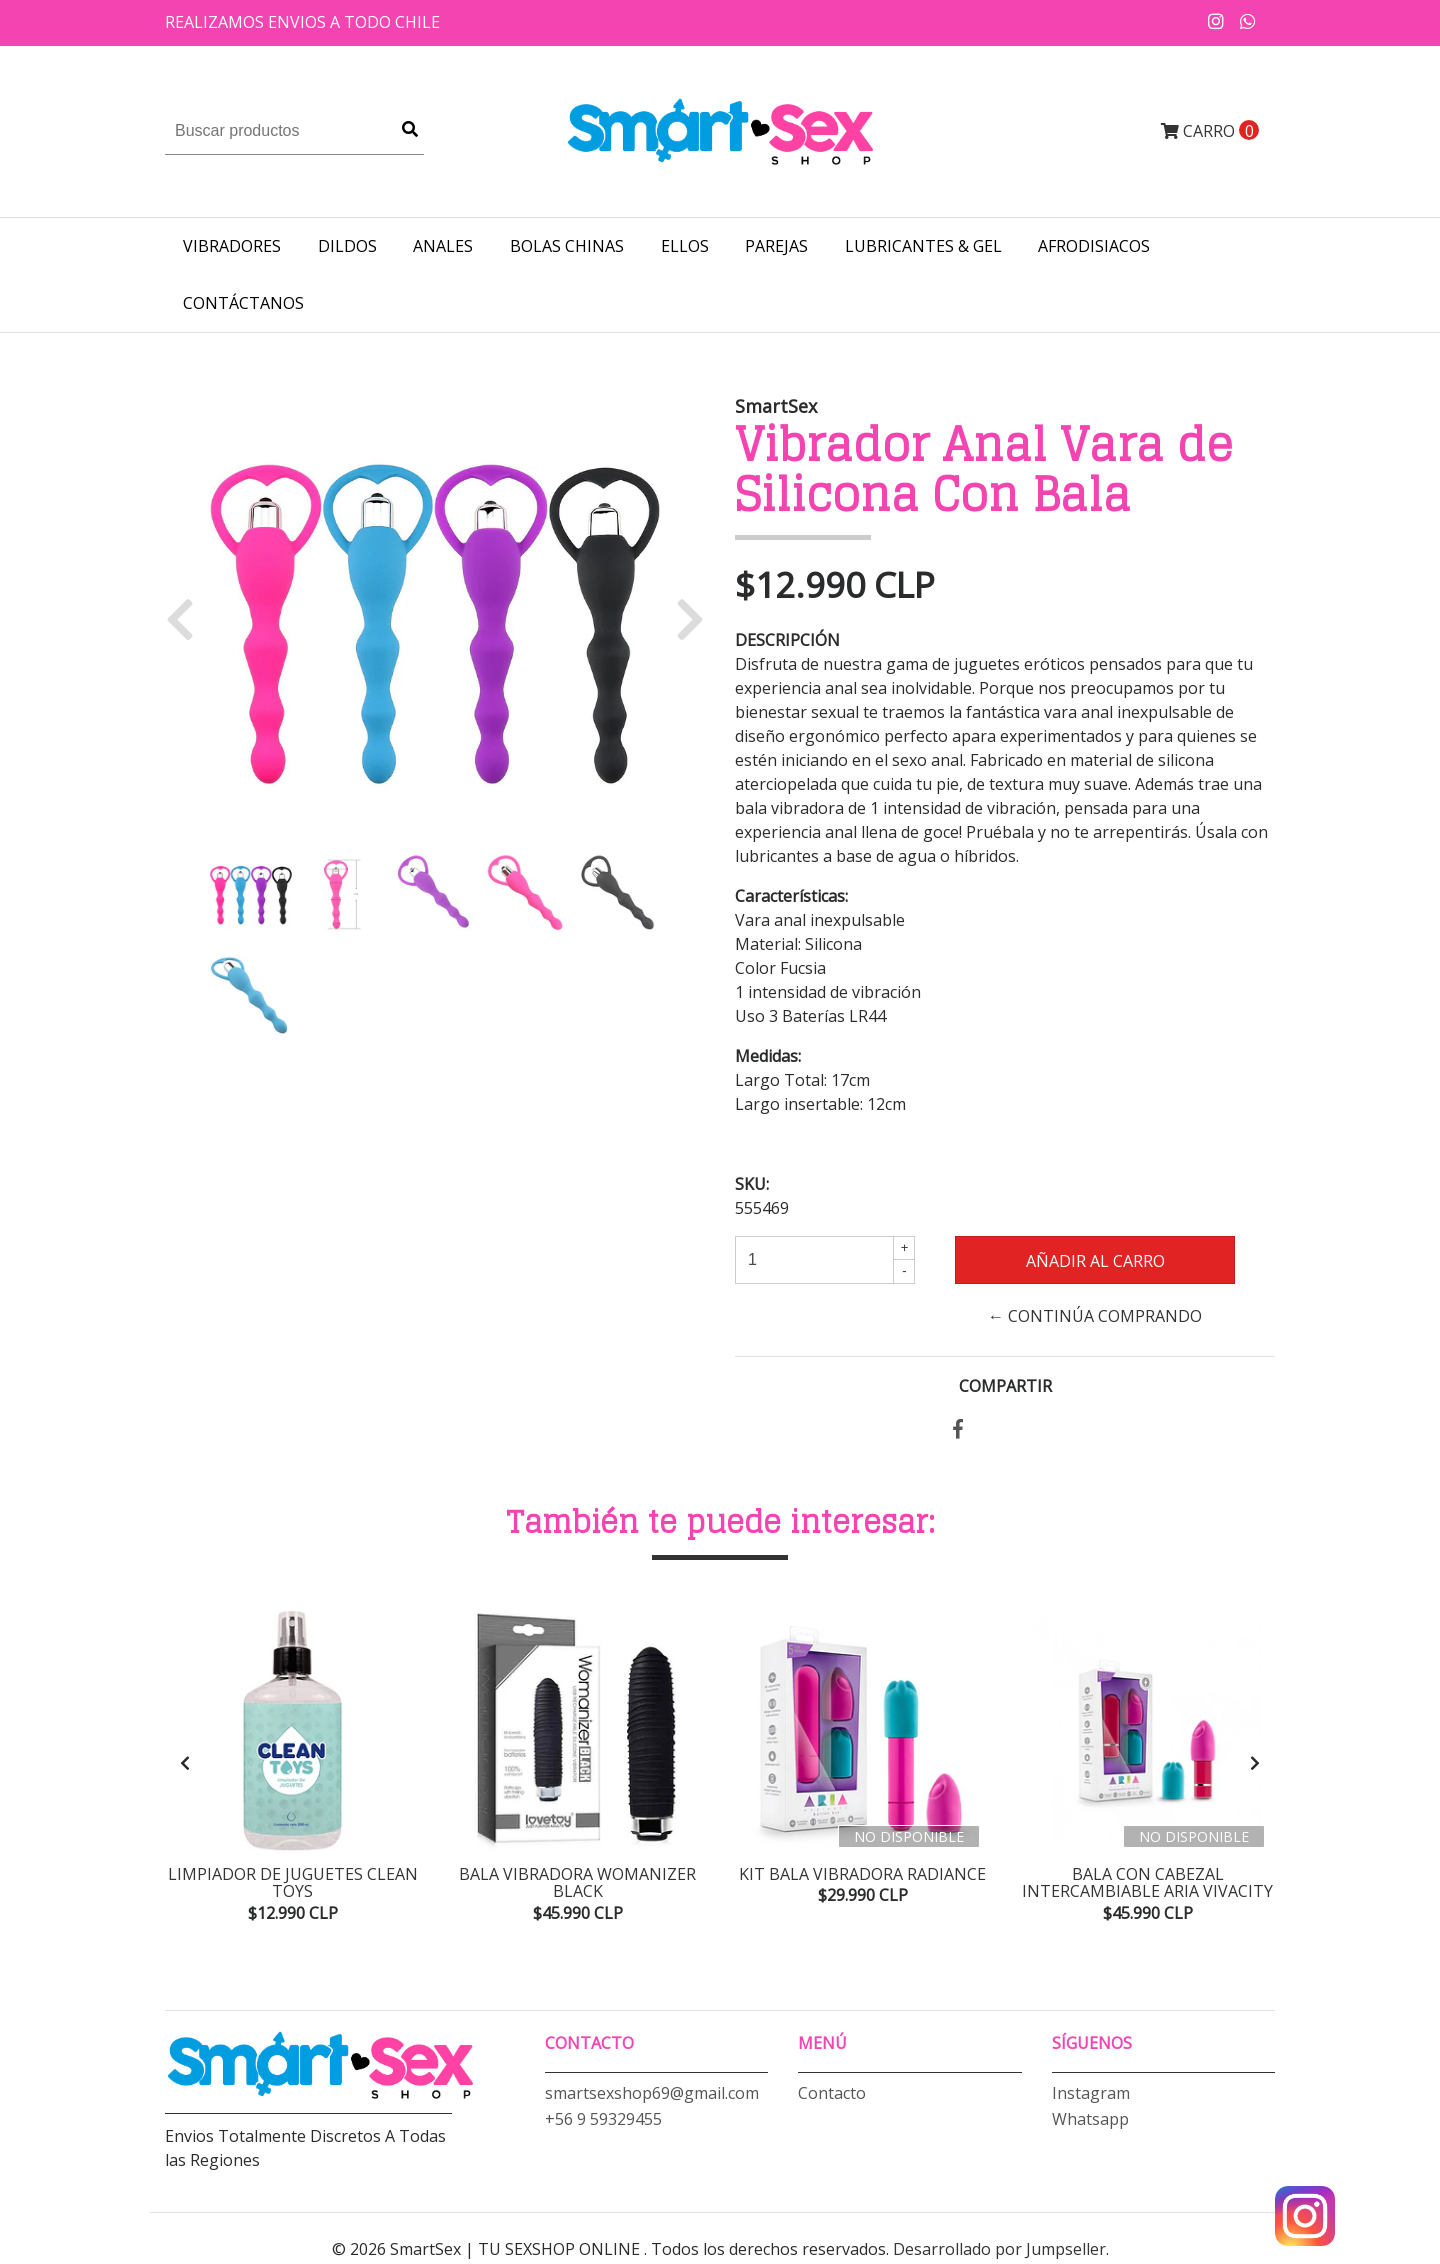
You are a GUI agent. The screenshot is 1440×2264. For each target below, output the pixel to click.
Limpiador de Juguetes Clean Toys (293, 1883)
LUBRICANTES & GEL (923, 246)
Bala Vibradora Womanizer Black (577, 1883)
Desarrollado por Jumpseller (999, 2252)
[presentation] (185, 1764)
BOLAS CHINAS (567, 246)
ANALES (443, 246)
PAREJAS (776, 246)
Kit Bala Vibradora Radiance (862, 1874)
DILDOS (347, 246)
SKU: (752, 1184)
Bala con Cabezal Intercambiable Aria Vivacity (1147, 1883)
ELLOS (685, 246)
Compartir (1005, 1386)
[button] (187, 618)
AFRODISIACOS (1094, 246)
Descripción (787, 640)
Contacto (832, 2096)
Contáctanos (243, 303)
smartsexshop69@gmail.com (652, 2096)
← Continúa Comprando (1095, 1316)
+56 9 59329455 (603, 2122)
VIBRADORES (232, 246)
